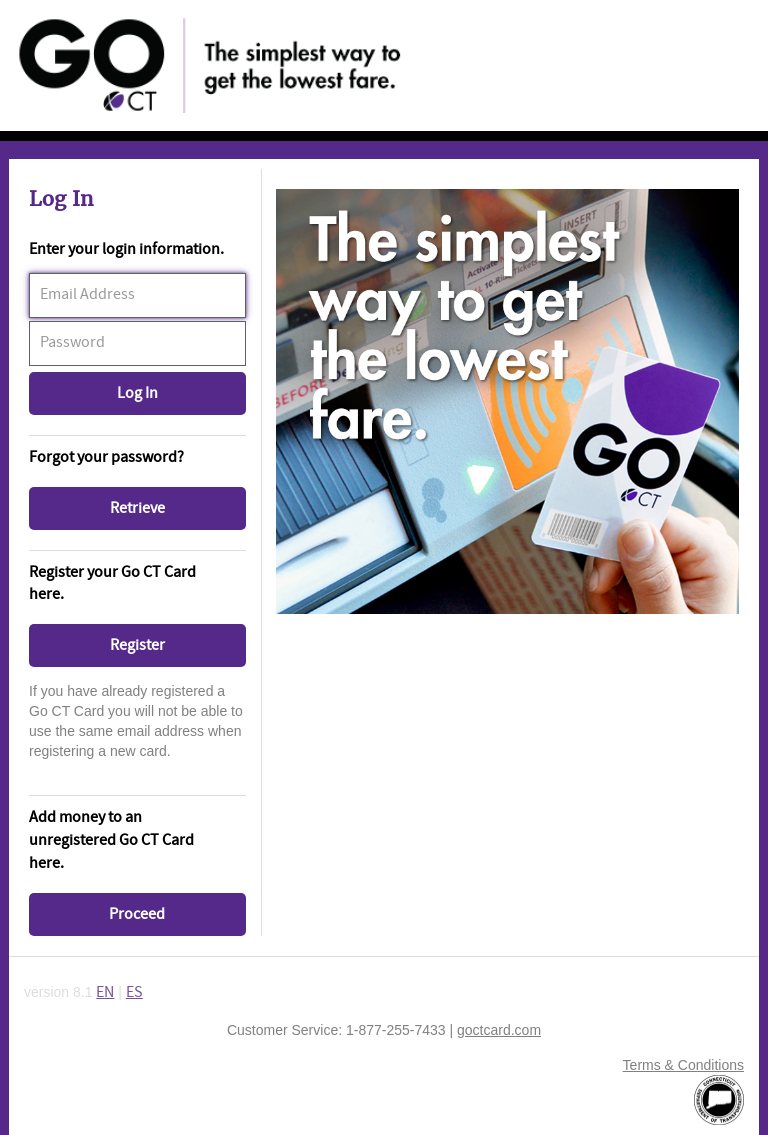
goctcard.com (499, 1030)
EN (105, 992)
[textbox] (137, 295)
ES (134, 992)
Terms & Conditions (683, 1065)
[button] (137, 393)
